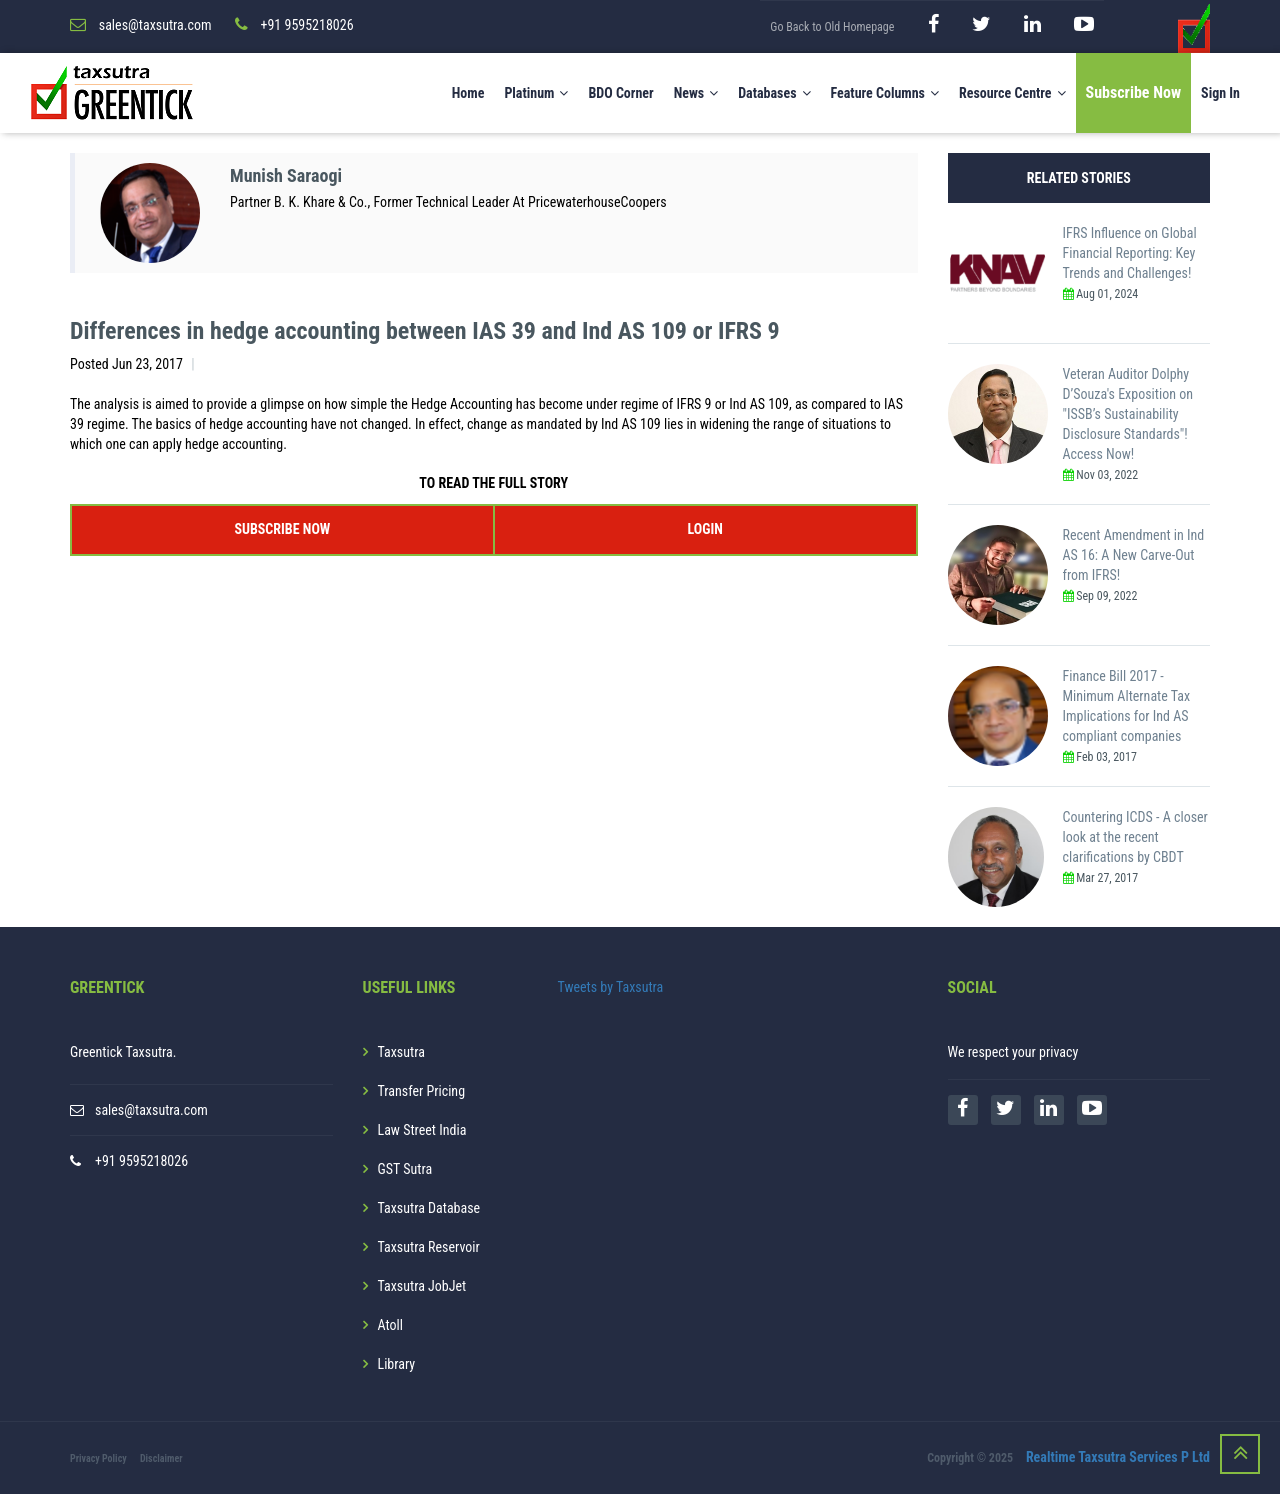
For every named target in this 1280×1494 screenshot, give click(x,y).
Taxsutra (401, 1052)
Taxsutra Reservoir (429, 1247)
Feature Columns (885, 93)
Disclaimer (161, 1458)
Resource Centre (1012, 93)
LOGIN (704, 529)
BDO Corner (620, 93)
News (696, 93)
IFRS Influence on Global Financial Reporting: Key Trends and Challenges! (1130, 253)
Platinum (536, 93)
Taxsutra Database (429, 1208)
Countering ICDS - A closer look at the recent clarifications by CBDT (1135, 837)
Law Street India (422, 1130)
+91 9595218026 (141, 1161)
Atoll (390, 1325)
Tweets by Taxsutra (611, 987)
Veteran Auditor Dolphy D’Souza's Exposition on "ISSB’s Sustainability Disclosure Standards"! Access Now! (1128, 414)
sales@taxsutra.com (151, 1110)
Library (397, 1364)
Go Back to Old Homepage (832, 27)
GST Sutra (405, 1169)
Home (468, 93)
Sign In (1220, 93)
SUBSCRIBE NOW (282, 529)
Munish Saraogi (286, 175)
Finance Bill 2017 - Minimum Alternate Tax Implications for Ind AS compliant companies (1127, 706)
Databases (774, 93)
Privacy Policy (98, 1458)
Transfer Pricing (422, 1091)
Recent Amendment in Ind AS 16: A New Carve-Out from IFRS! (1134, 555)
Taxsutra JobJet (422, 1286)
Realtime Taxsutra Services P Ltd (1118, 1457)
